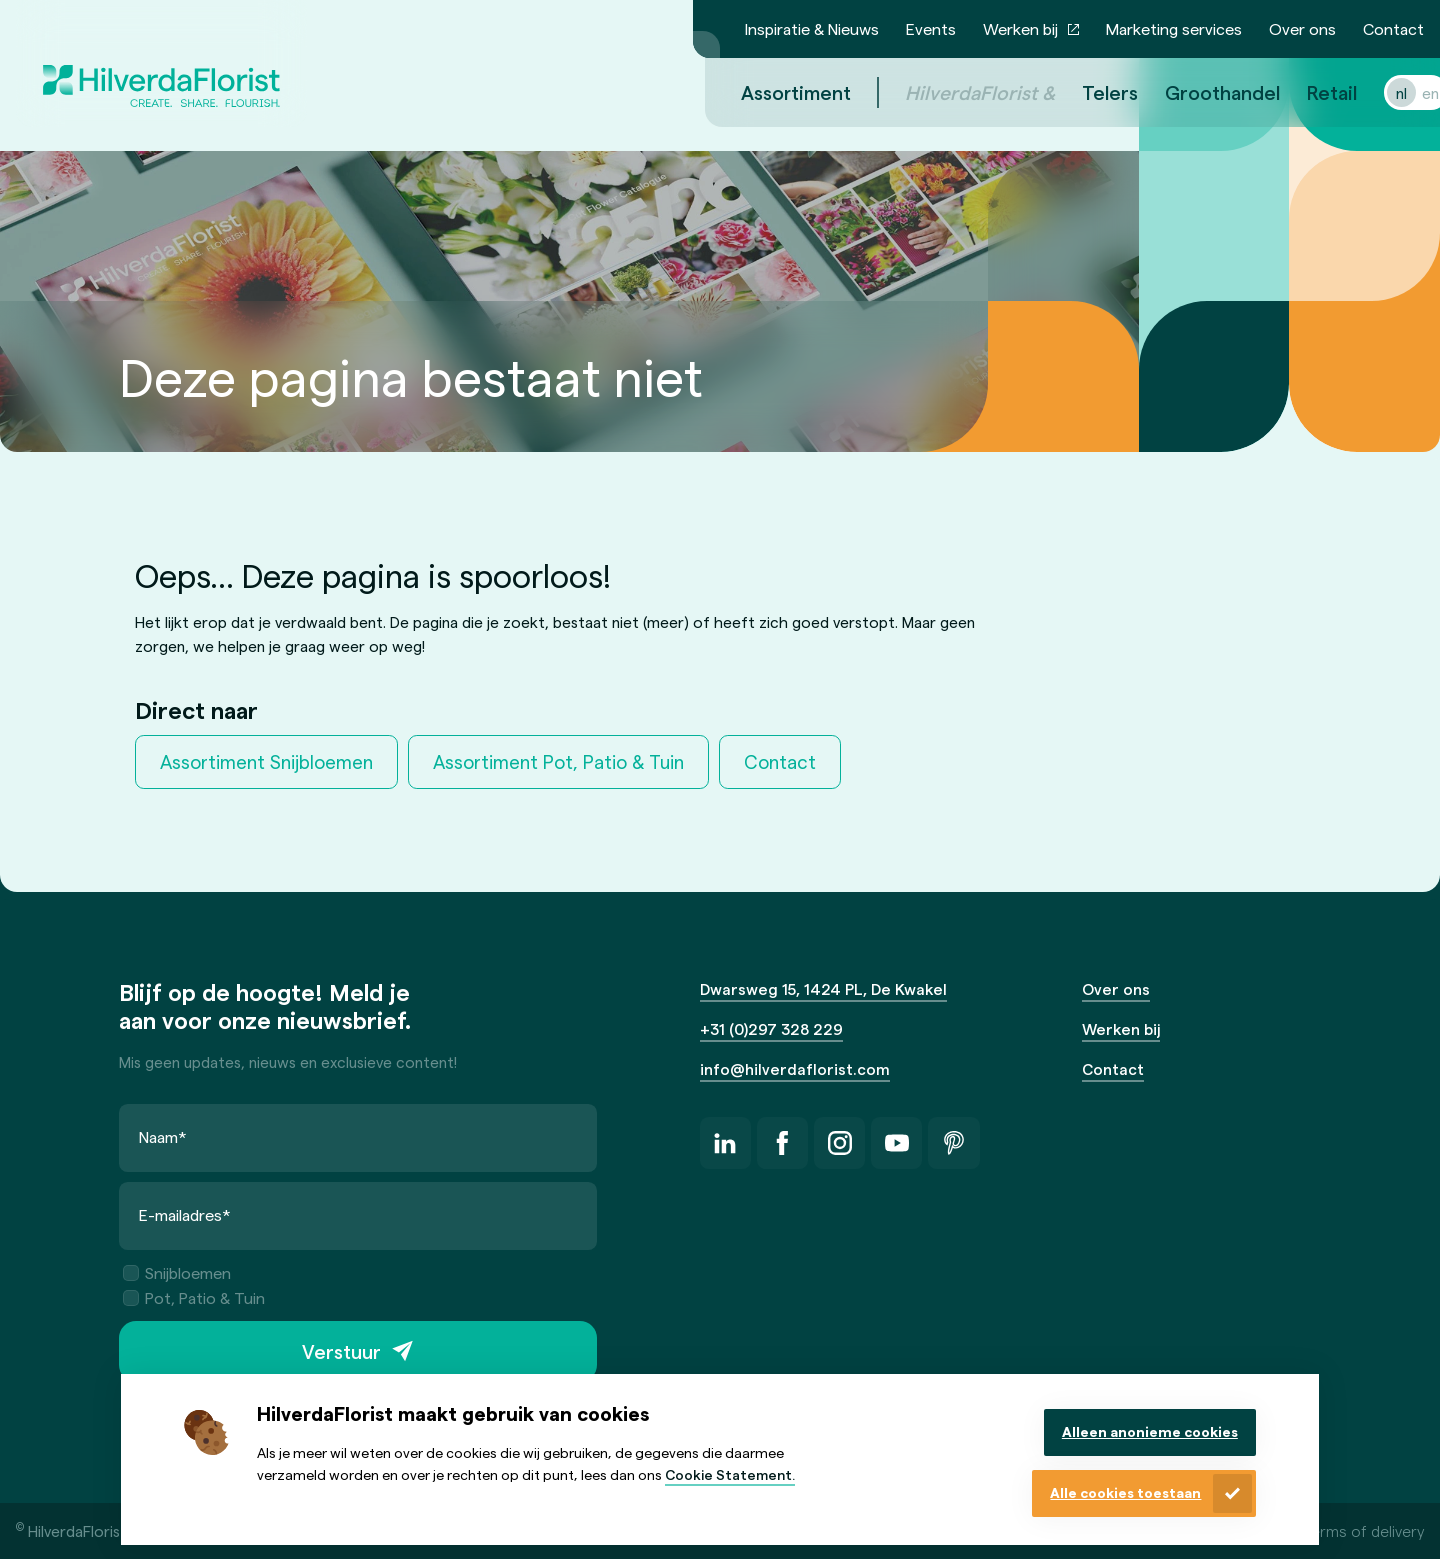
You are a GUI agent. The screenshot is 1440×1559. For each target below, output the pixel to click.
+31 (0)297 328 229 (771, 1028)
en (1406, 92)
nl (1377, 92)
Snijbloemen (177, 1272)
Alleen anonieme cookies (1150, 1431)
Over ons (1302, 28)
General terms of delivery (1334, 1530)
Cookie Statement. (730, 1474)
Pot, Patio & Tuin (194, 1297)
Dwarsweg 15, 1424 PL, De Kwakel (823, 988)
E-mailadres (185, 1214)
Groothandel (1198, 92)
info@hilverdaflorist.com (795, 1068)
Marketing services (1174, 28)
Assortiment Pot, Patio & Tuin (558, 761)
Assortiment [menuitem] (772, 92)
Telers (1086, 92)
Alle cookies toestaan (1125, 1492)
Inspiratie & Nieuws (812, 28)
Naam (163, 1136)
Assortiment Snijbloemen (266, 761)
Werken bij (1020, 28)
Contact (1393, 28)
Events (931, 28)
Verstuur (341, 1351)
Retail (1308, 92)
